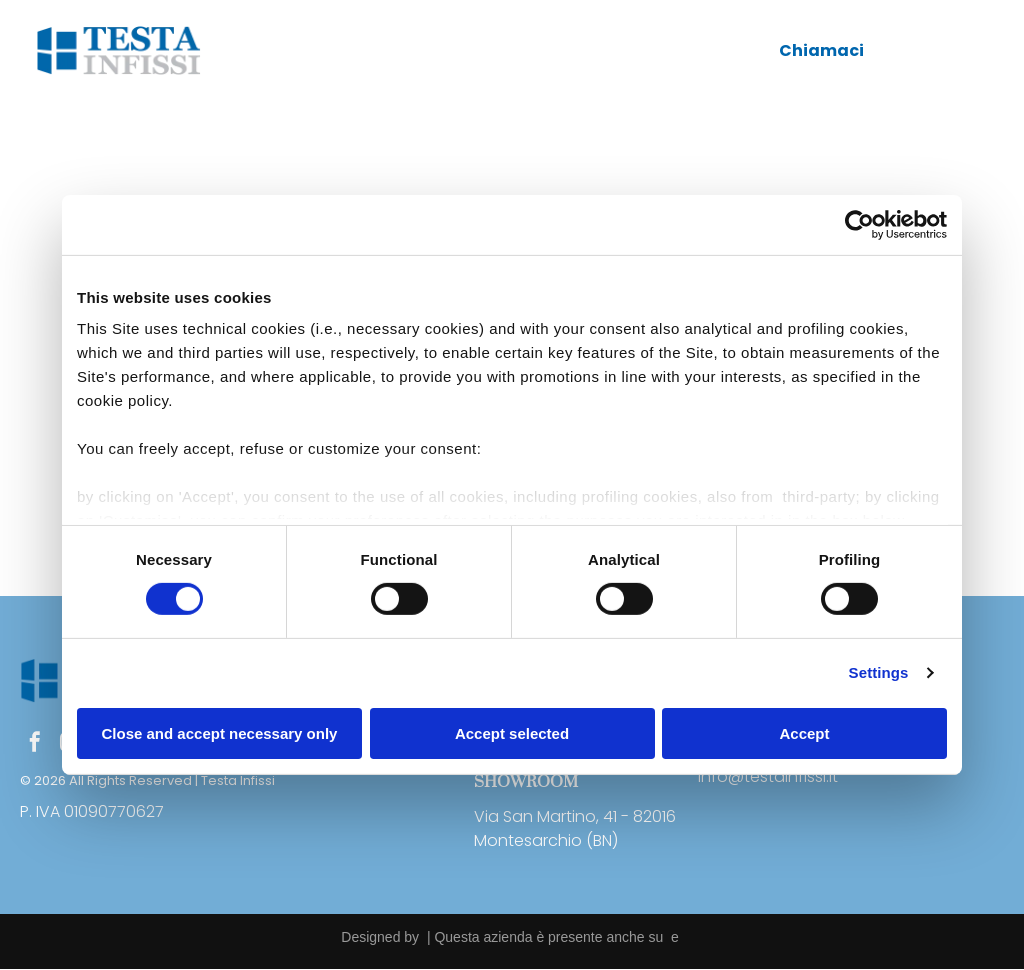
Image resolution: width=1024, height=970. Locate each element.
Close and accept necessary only (220, 733)
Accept (804, 733)
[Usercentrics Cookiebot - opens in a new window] (859, 225)
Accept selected (512, 733)
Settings (879, 673)
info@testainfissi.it (768, 776)
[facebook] (35, 744)
